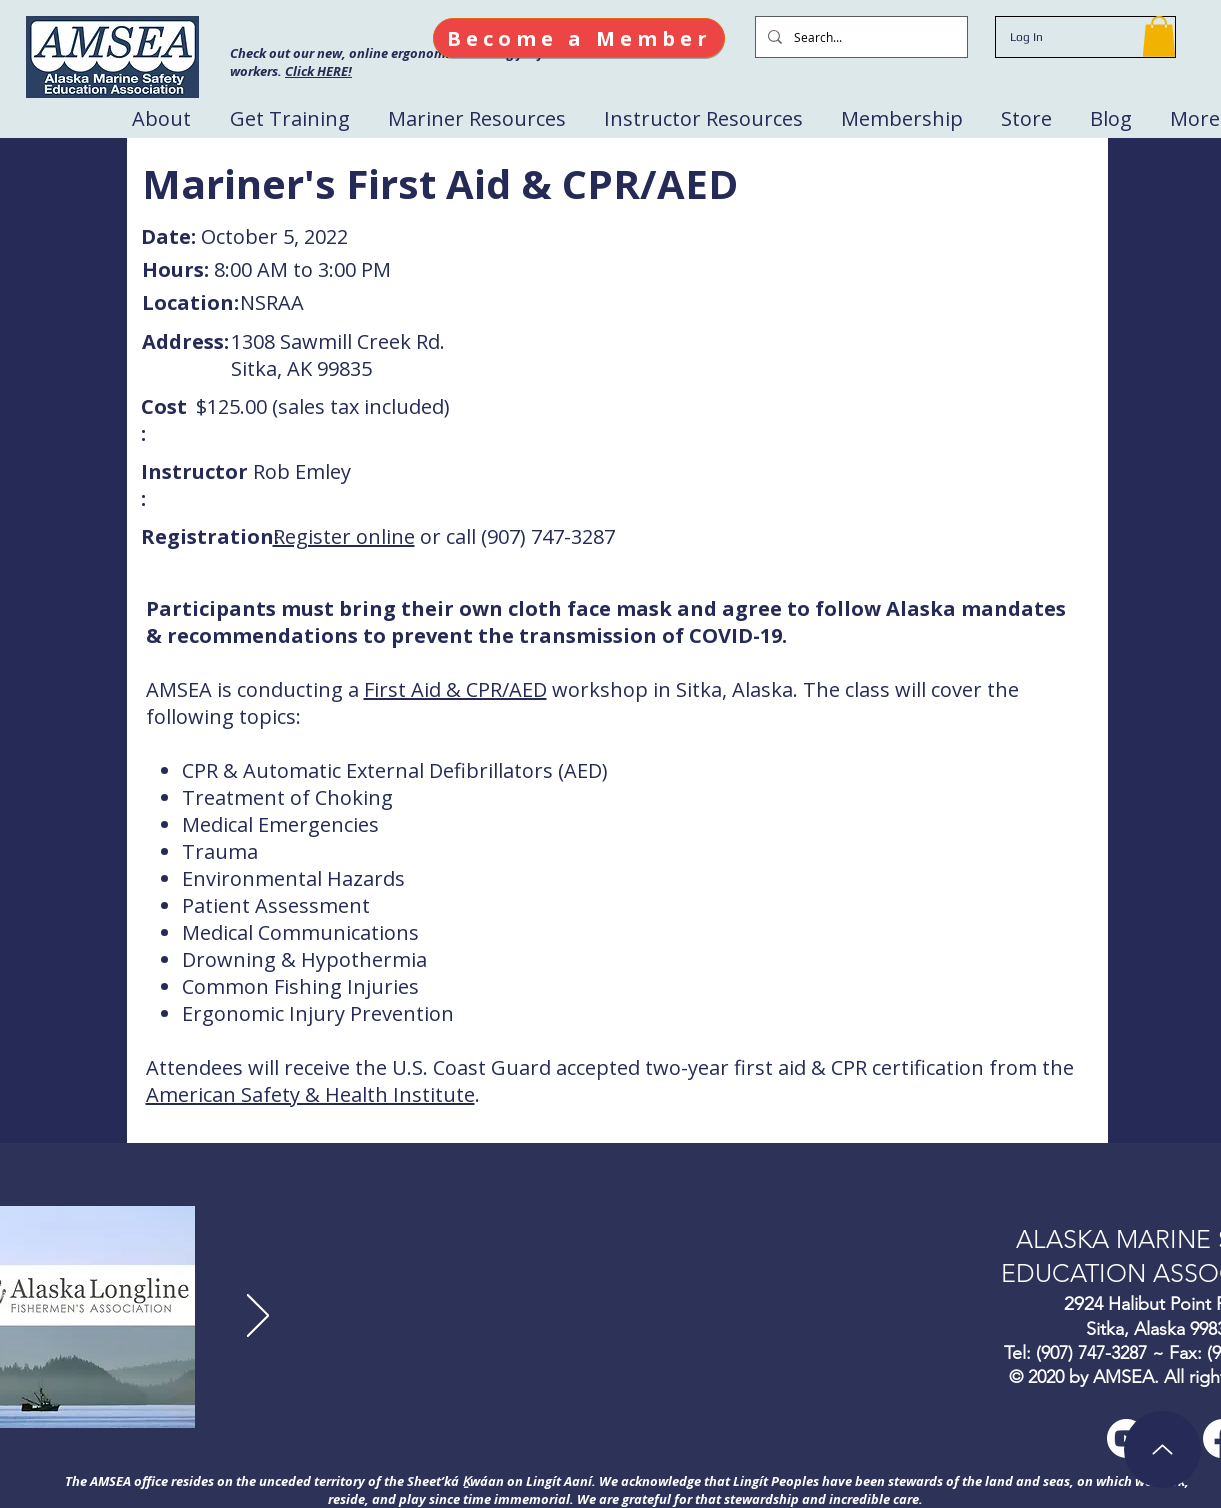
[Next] (258, 1317)
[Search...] (859, 37)
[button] (1159, 36)
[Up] (1162, 1449)
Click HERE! (318, 71)
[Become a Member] (579, 38)
